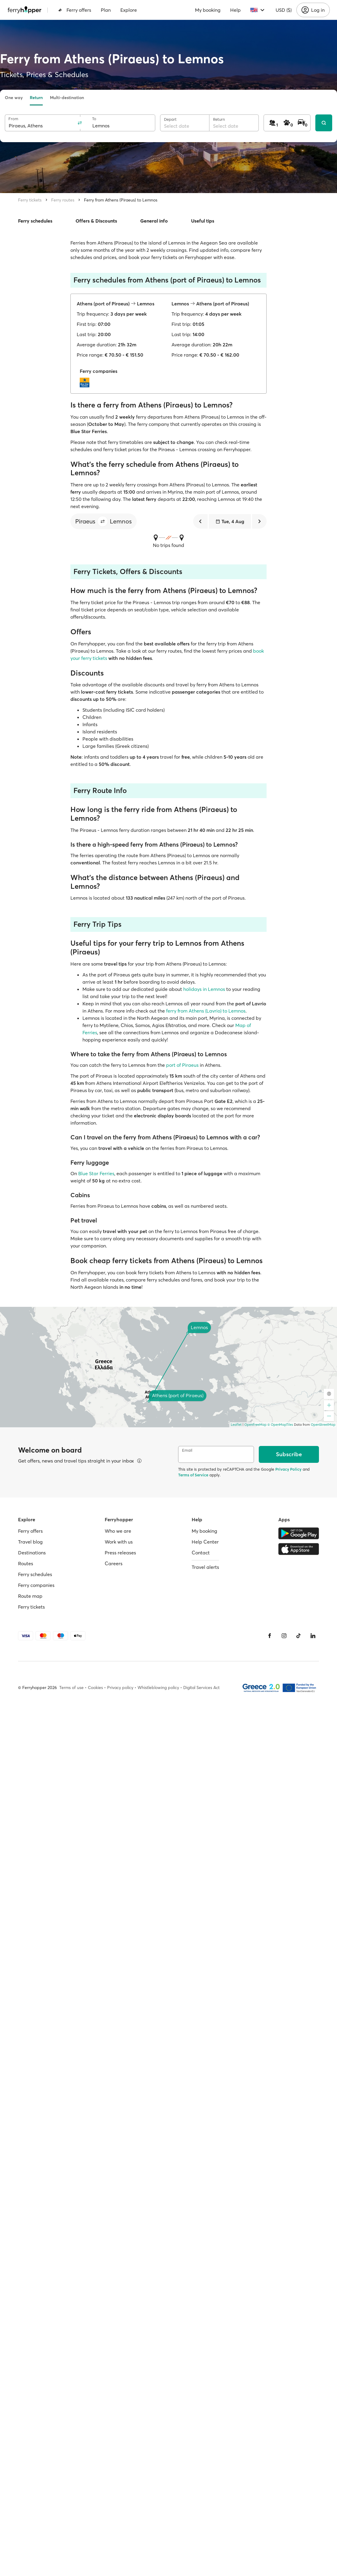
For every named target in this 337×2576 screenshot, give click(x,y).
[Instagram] (284, 1636)
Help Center (205, 1542)
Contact (201, 1553)
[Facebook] (270, 1636)
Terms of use (71, 1687)
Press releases (120, 1553)
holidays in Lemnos (204, 989)
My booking (208, 10)
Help (235, 10)
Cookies (95, 1687)
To (94, 119)
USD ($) (284, 10)
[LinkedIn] (313, 1636)
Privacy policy (120, 1687)
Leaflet (236, 1424)
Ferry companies (36, 1585)
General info (154, 221)
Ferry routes (62, 200)
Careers (113, 1563)
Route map (30, 1596)
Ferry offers (74, 10)
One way (14, 97)
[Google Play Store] (298, 1533)
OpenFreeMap (255, 1424)
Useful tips (202, 221)
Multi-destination (67, 97)
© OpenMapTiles (280, 1424)
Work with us (119, 1542)
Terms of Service (193, 1474)
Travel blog (30, 1542)
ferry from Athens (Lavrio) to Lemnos (206, 1011)
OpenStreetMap (323, 1424)
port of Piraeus (182, 1065)
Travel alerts (205, 1567)
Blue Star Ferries (96, 1173)
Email (187, 1450)
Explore (128, 10)
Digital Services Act (201, 1687)
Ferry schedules (35, 221)
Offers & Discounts (96, 221)
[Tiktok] (298, 1636)
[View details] (139, 1461)
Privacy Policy (288, 1469)
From (13, 119)
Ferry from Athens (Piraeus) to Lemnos (120, 200)
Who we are (118, 1531)
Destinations (32, 1553)
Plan (106, 10)
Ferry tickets (30, 200)
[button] (102, 521)
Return (36, 97)
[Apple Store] (298, 1549)
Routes (25, 1563)
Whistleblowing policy (158, 1687)
